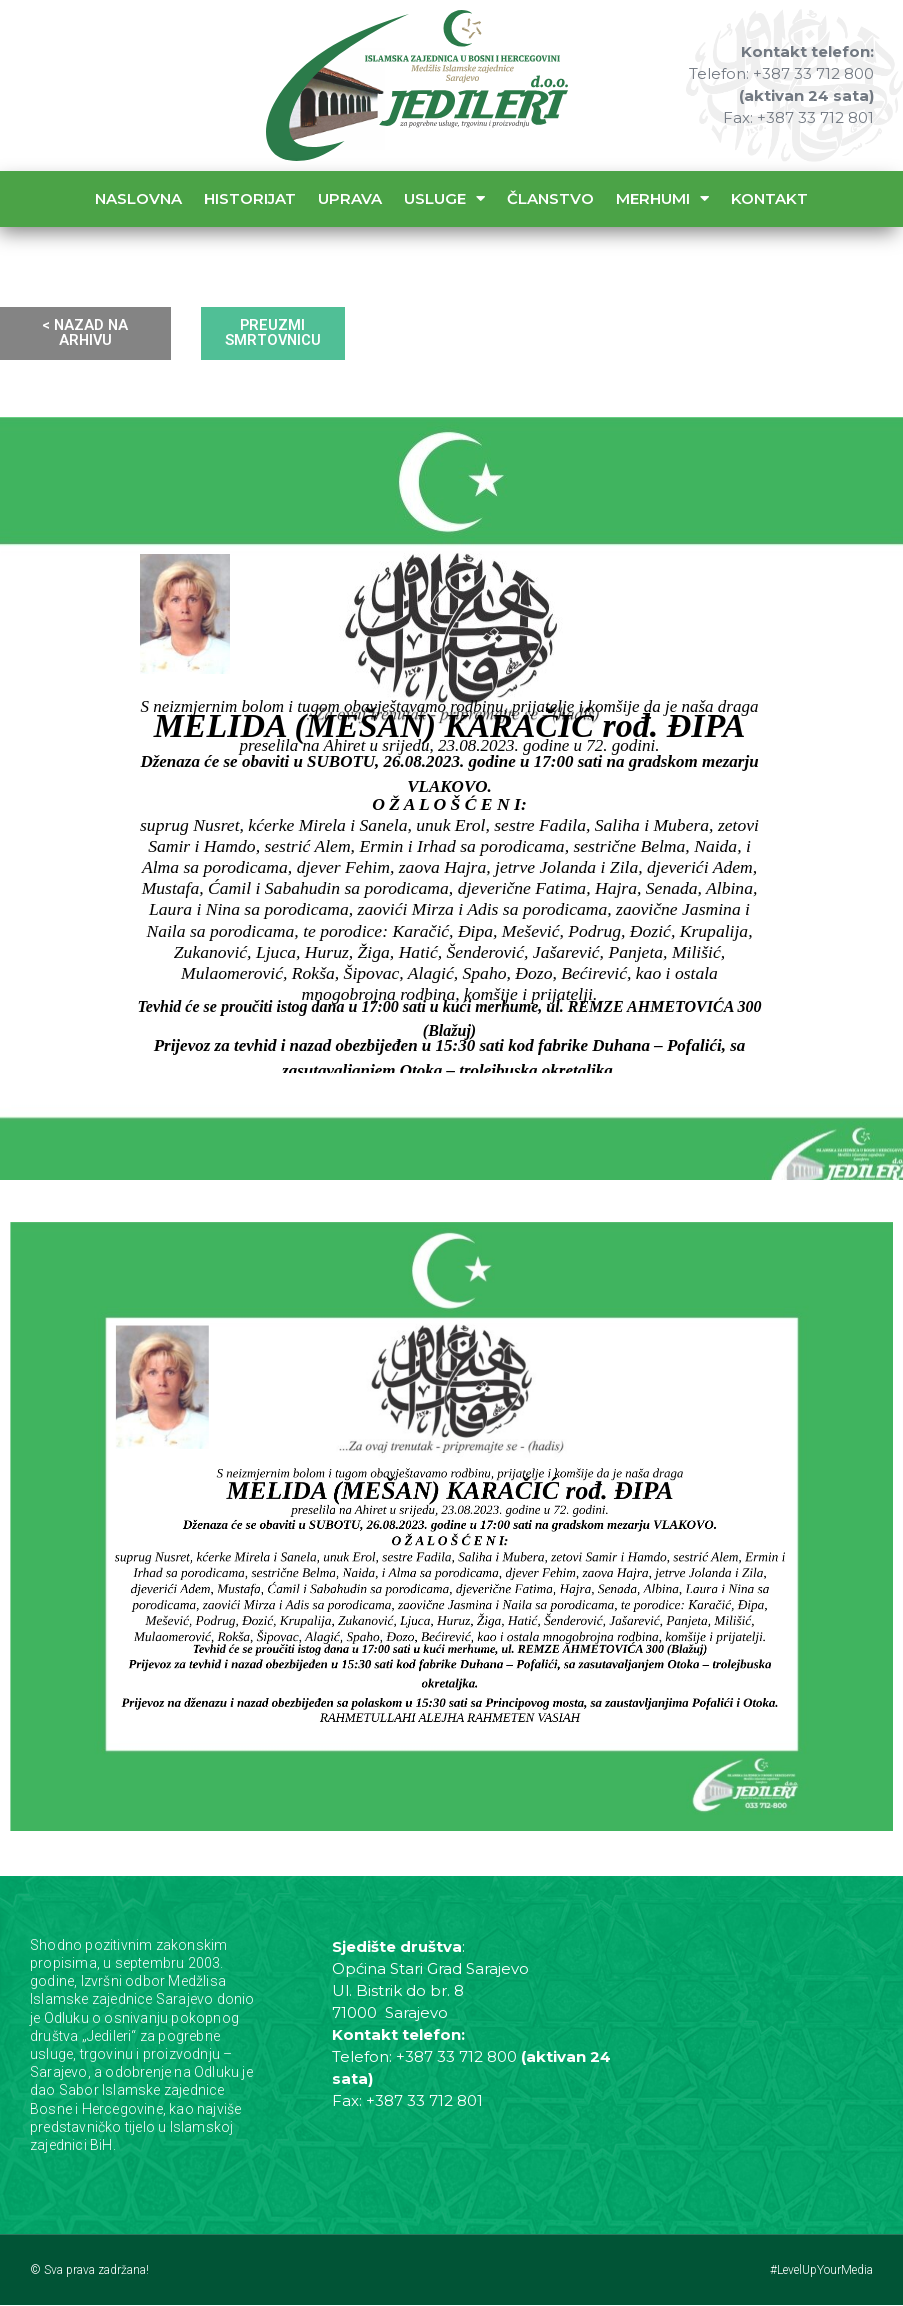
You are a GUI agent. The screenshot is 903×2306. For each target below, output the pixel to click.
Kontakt (769, 198)
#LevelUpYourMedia (821, 2271)
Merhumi (662, 198)
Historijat (250, 198)
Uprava (350, 198)
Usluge (444, 198)
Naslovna (138, 198)
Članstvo (550, 198)
